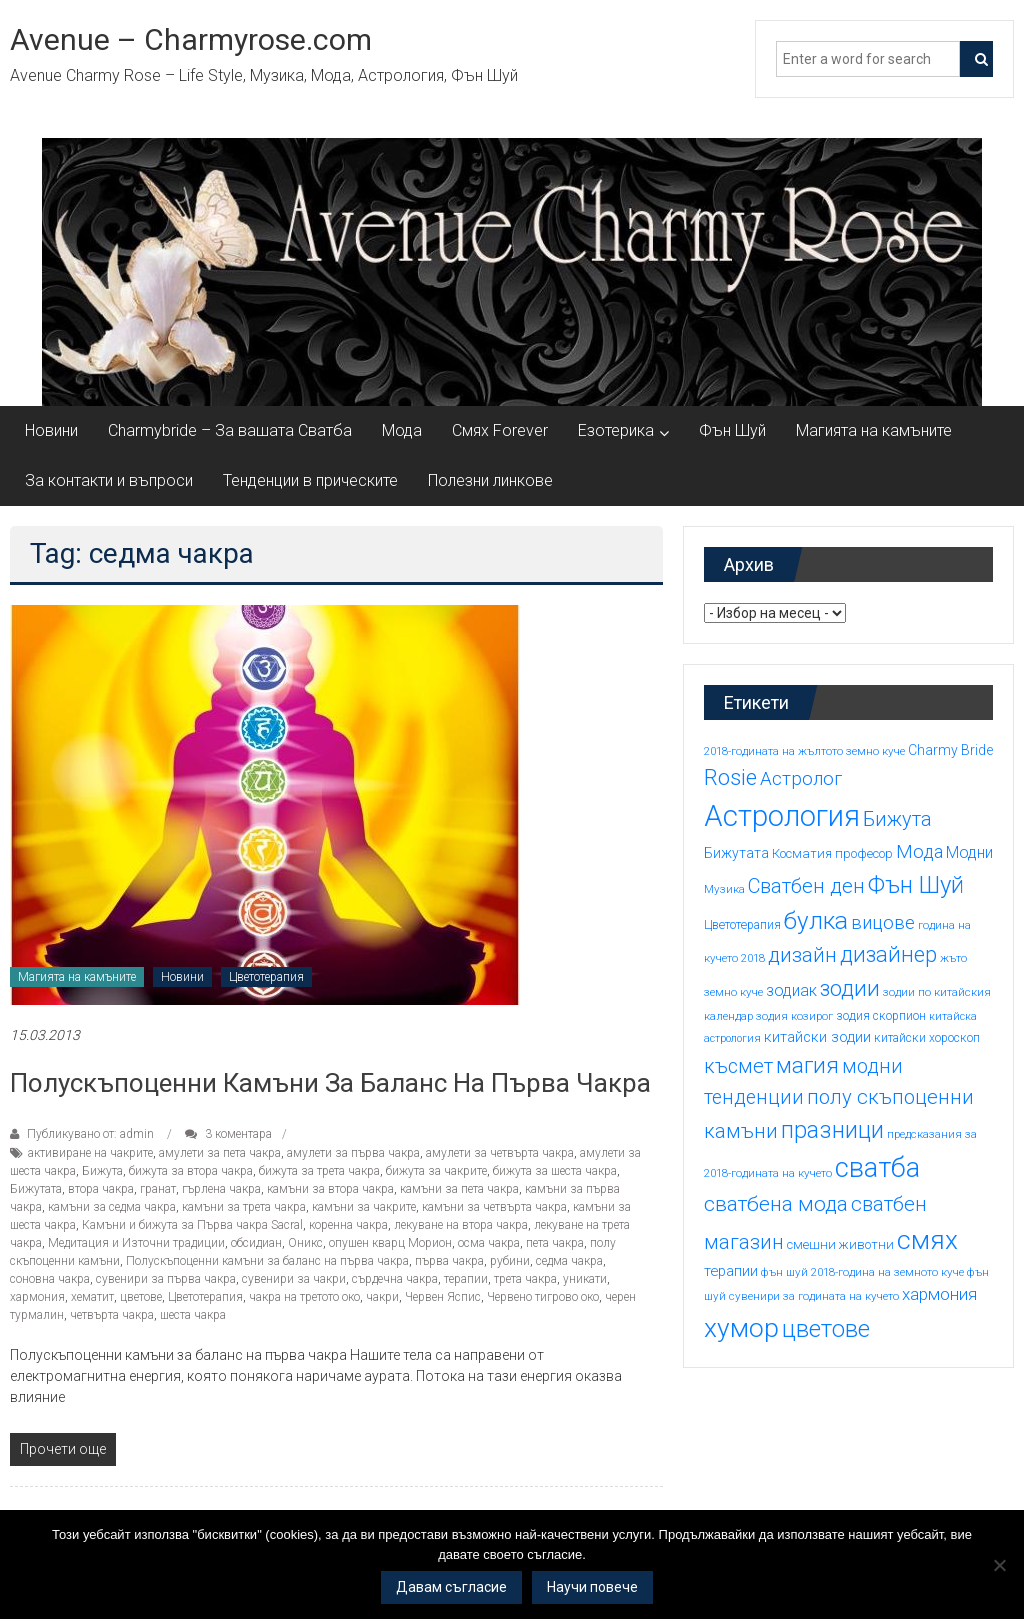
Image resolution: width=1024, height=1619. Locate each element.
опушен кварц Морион (390, 1243)
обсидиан (256, 1243)
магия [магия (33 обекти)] (807, 1065)
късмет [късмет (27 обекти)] (738, 1066)
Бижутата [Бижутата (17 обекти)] (736, 853)
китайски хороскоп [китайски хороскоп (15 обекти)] (927, 1038)
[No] (999, 1565)
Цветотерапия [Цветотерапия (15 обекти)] (742, 925)
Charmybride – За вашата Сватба (230, 430)
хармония (37, 1297)
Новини (51, 430)
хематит (92, 1297)
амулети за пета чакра (220, 1153)
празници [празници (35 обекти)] (832, 1130)
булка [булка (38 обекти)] (816, 920)
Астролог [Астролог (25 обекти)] (801, 779)
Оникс (305, 1243)
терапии (466, 1279)
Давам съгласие (451, 1587)
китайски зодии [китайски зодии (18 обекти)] (817, 1037)
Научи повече (592, 1587)
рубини (510, 1261)
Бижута (102, 1171)
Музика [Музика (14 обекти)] (724, 889)
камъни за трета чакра (244, 1207)
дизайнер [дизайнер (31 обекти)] (888, 954)
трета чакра (525, 1279)
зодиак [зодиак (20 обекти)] (791, 990)
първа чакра (449, 1261)
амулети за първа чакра (353, 1153)
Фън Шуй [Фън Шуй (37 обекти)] (916, 885)
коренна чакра (348, 1225)
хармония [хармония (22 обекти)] (939, 1294)
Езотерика (616, 430)
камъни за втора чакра (330, 1189)
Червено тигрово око (543, 1297)
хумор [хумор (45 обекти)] (741, 1327)
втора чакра (101, 1189)
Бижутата (36, 1189)
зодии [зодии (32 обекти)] (850, 988)
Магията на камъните (874, 430)
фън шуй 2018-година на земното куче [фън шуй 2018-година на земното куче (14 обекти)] (862, 1272)
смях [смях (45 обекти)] (927, 1239)
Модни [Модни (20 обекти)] (969, 852)
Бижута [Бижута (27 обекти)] (897, 819)
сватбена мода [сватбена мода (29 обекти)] (776, 1204)
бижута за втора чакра (191, 1171)
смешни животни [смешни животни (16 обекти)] (840, 1244)
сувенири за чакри (294, 1279)
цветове (141, 1297)
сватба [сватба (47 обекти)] (877, 1168)
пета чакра (555, 1243)
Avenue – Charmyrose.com (191, 39)
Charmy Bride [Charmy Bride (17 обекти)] (950, 750)
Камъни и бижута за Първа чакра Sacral (192, 1225)
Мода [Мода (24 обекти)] (919, 852)
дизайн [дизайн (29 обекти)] (802, 955)
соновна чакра (50, 1279)
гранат (158, 1189)
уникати (585, 1279)
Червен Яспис (443, 1297)
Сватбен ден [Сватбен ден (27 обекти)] (806, 886)
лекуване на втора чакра (461, 1225)
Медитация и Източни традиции (136, 1243)
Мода (402, 430)
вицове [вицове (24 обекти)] (883, 923)
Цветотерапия (266, 977)
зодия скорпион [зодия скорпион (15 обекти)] (881, 1016)
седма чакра (569, 1261)
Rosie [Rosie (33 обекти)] (730, 777)
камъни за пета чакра (459, 1189)
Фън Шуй (732, 430)
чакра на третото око (304, 1297)
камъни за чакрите (364, 1207)
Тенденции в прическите (310, 480)
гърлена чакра (221, 1189)
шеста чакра (193, 1315)
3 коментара (228, 1134)
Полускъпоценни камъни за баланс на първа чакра (330, 1083)
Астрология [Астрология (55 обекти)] (782, 816)
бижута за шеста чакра (555, 1171)
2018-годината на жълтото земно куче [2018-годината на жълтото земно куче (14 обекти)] (804, 751)
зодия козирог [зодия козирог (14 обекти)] (794, 1016)
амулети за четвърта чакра (500, 1153)
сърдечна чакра (395, 1279)
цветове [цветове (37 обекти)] (826, 1329)
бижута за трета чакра (319, 1171)
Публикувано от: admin (90, 1134)
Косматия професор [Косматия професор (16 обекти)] (832, 853)
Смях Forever (500, 430)
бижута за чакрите (436, 1171)
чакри (382, 1297)
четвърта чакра (112, 1315)
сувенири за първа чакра (166, 1279)
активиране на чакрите (90, 1153)
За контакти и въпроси (109, 480)
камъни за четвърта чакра (494, 1207)
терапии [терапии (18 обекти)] (731, 1271)
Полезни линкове (490, 480)
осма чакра (489, 1243)
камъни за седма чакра (112, 1207)
